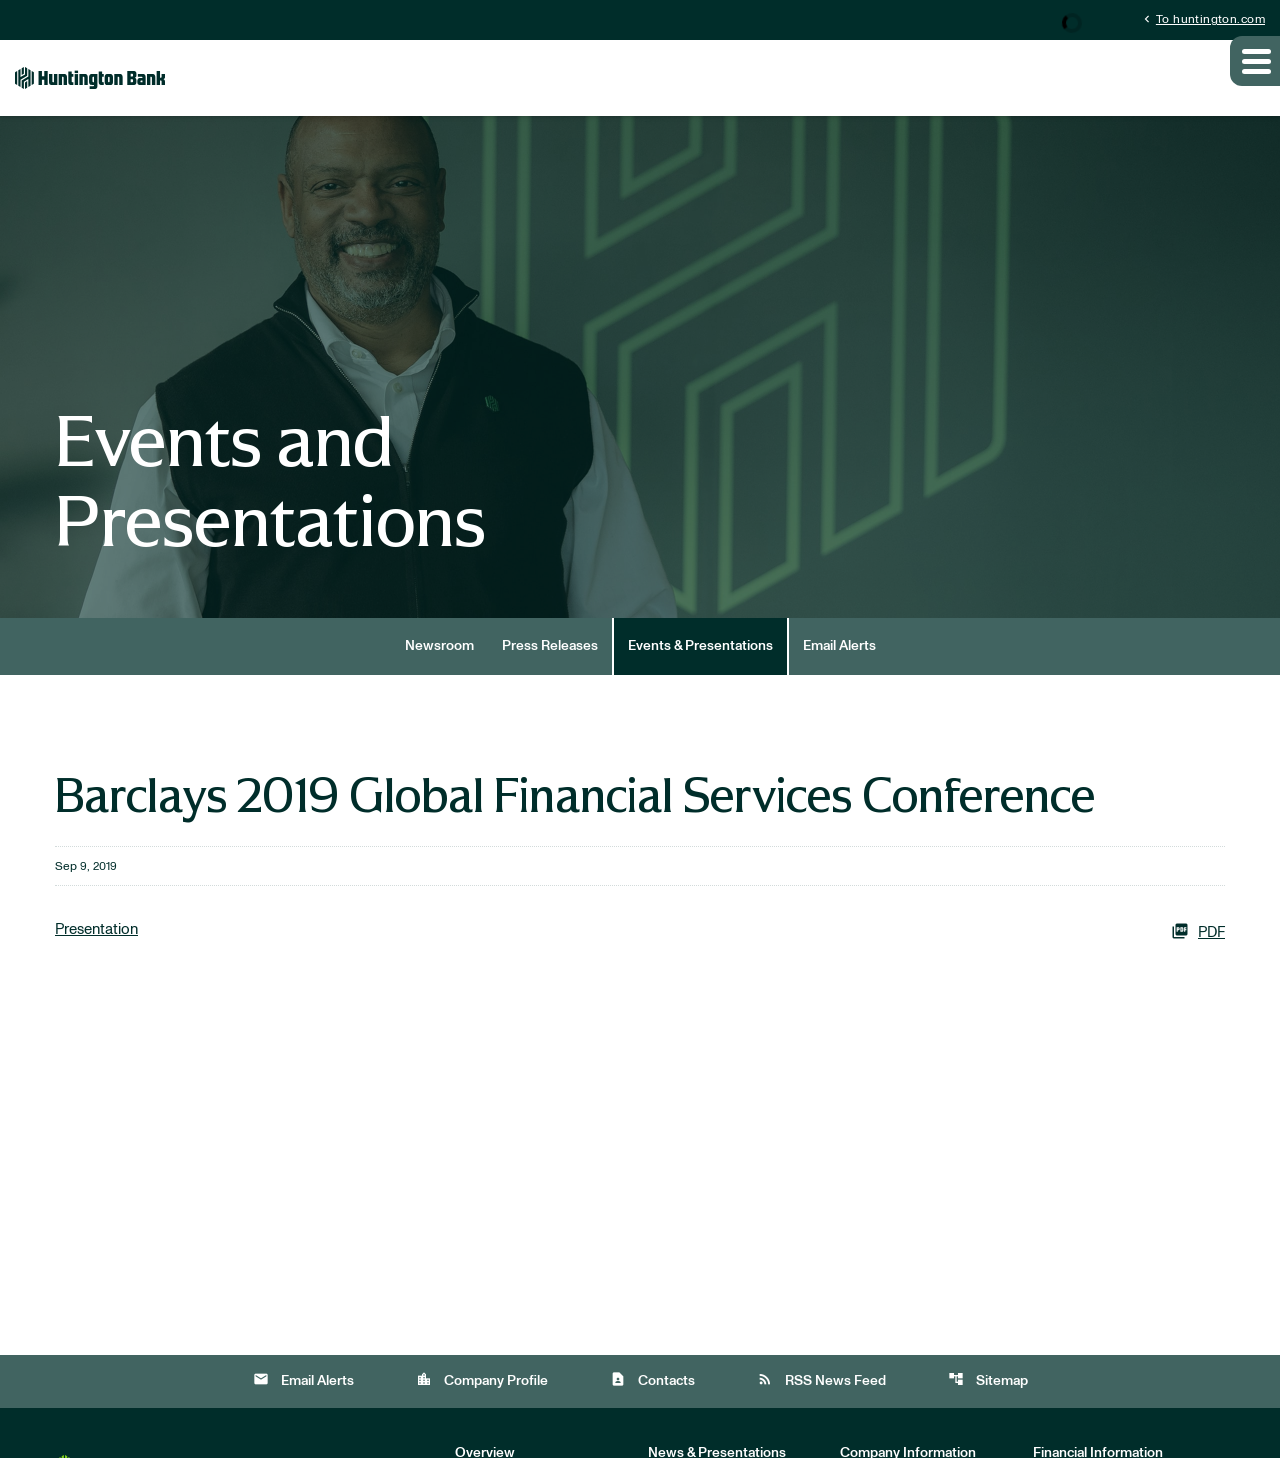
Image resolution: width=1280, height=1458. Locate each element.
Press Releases (550, 670)
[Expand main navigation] (1255, 83)
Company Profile (482, 1404)
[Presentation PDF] (640, 956)
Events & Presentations (700, 670)
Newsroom (439, 670)
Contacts (652, 1404)
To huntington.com (1202, 19)
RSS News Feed (821, 1404)
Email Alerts (839, 670)
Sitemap (988, 1404)
